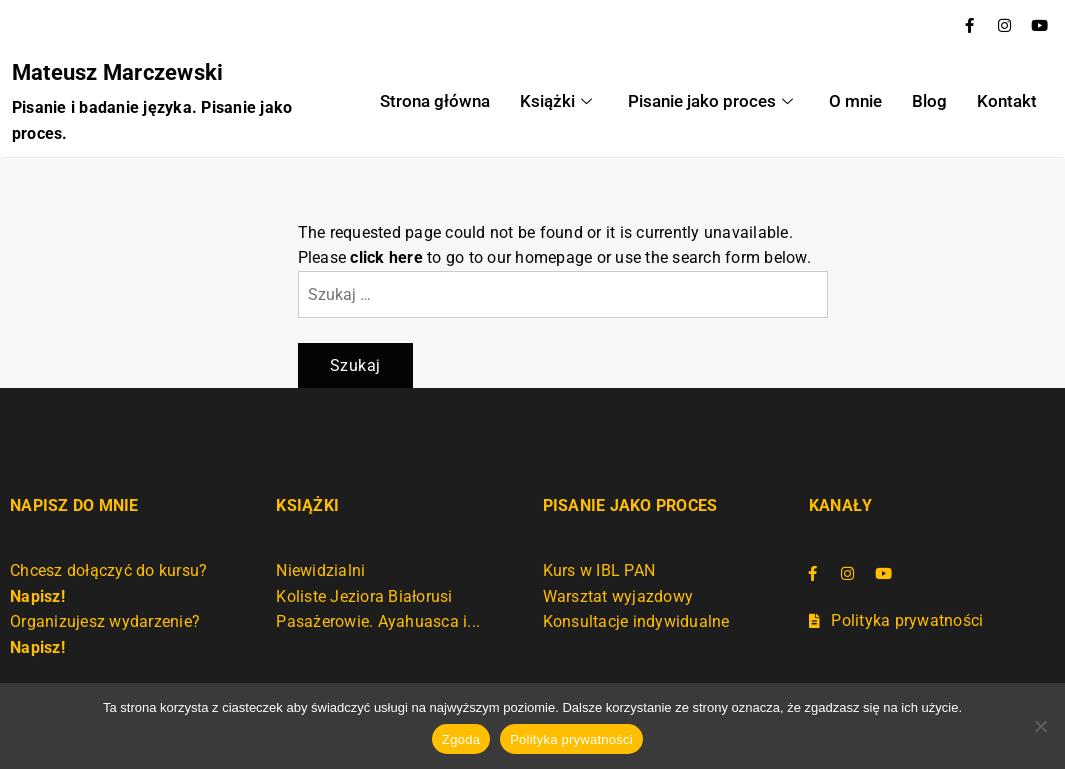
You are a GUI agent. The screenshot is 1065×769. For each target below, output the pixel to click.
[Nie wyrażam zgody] (1040, 726)
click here (386, 255)
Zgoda (461, 739)
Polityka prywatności (571, 739)
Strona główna (455, 102)
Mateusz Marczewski (116, 71)
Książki (567, 102)
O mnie (845, 102)
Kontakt (986, 102)
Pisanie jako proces (711, 102)
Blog (914, 102)
